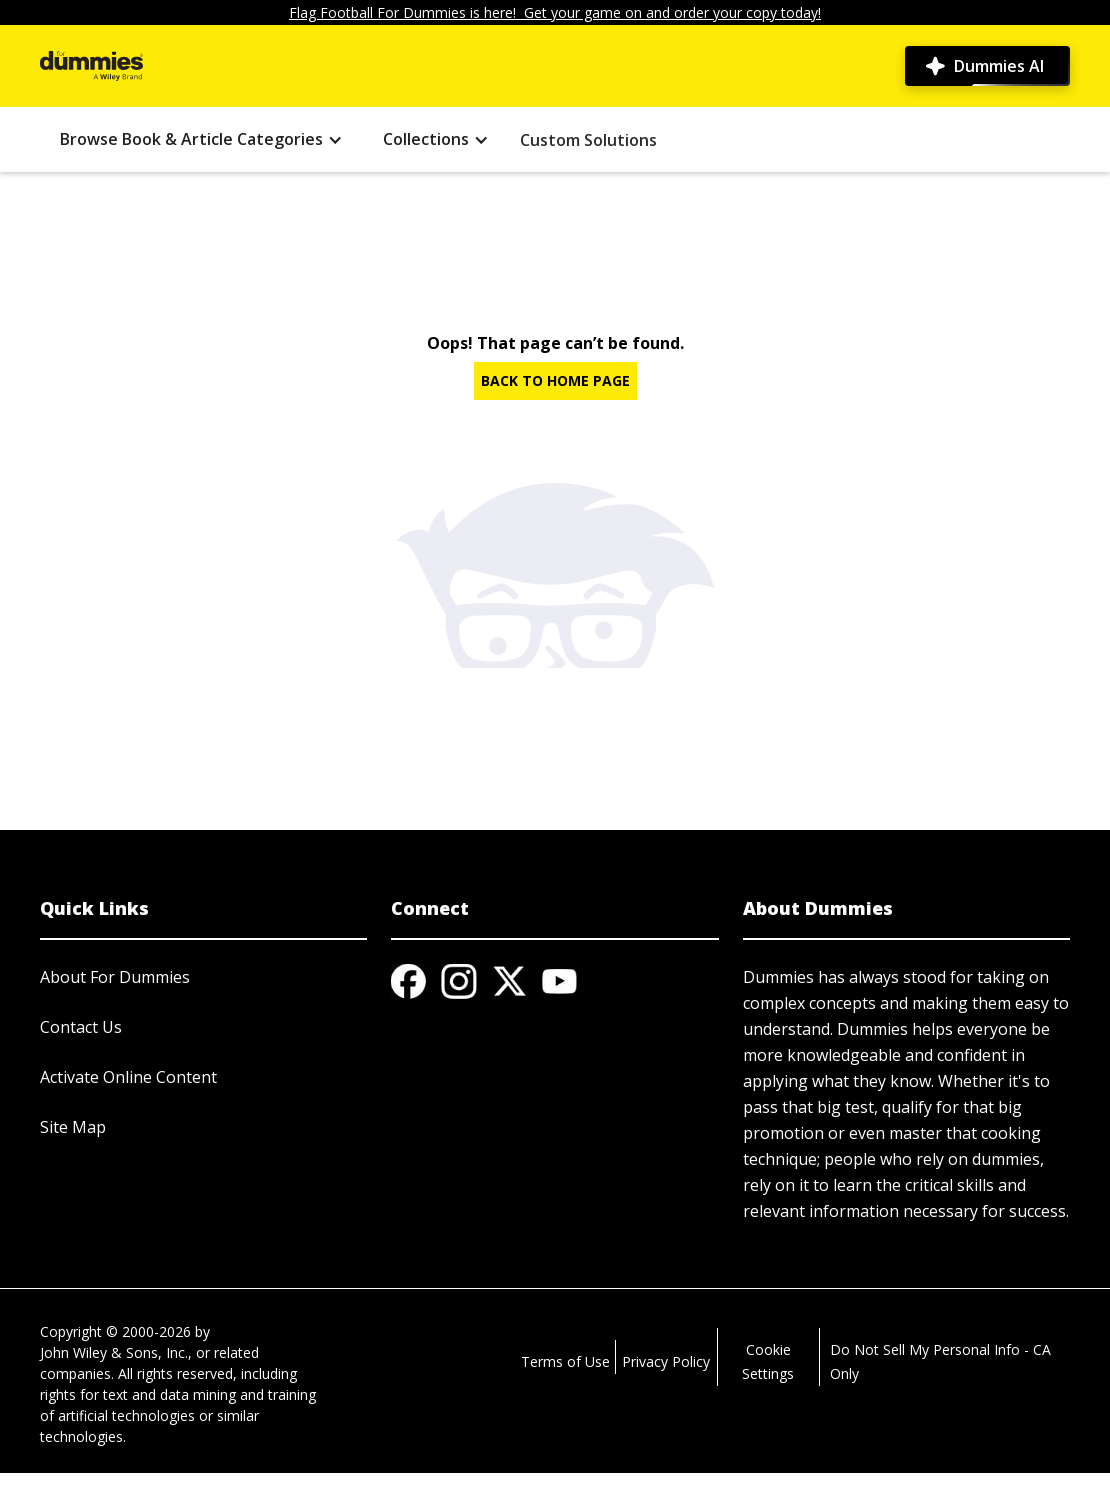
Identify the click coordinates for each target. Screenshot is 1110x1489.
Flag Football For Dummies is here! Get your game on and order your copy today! (555, 12)
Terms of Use (565, 1361)
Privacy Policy (666, 1361)
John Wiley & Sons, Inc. (114, 1352)
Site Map (73, 1127)
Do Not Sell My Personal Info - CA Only (940, 1361)
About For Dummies (115, 977)
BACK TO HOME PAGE (555, 380)
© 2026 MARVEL (93, 1478)
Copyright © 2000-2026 (115, 1331)
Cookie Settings (768, 1361)
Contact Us (81, 1027)
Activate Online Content (128, 1077)
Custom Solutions (588, 140)
